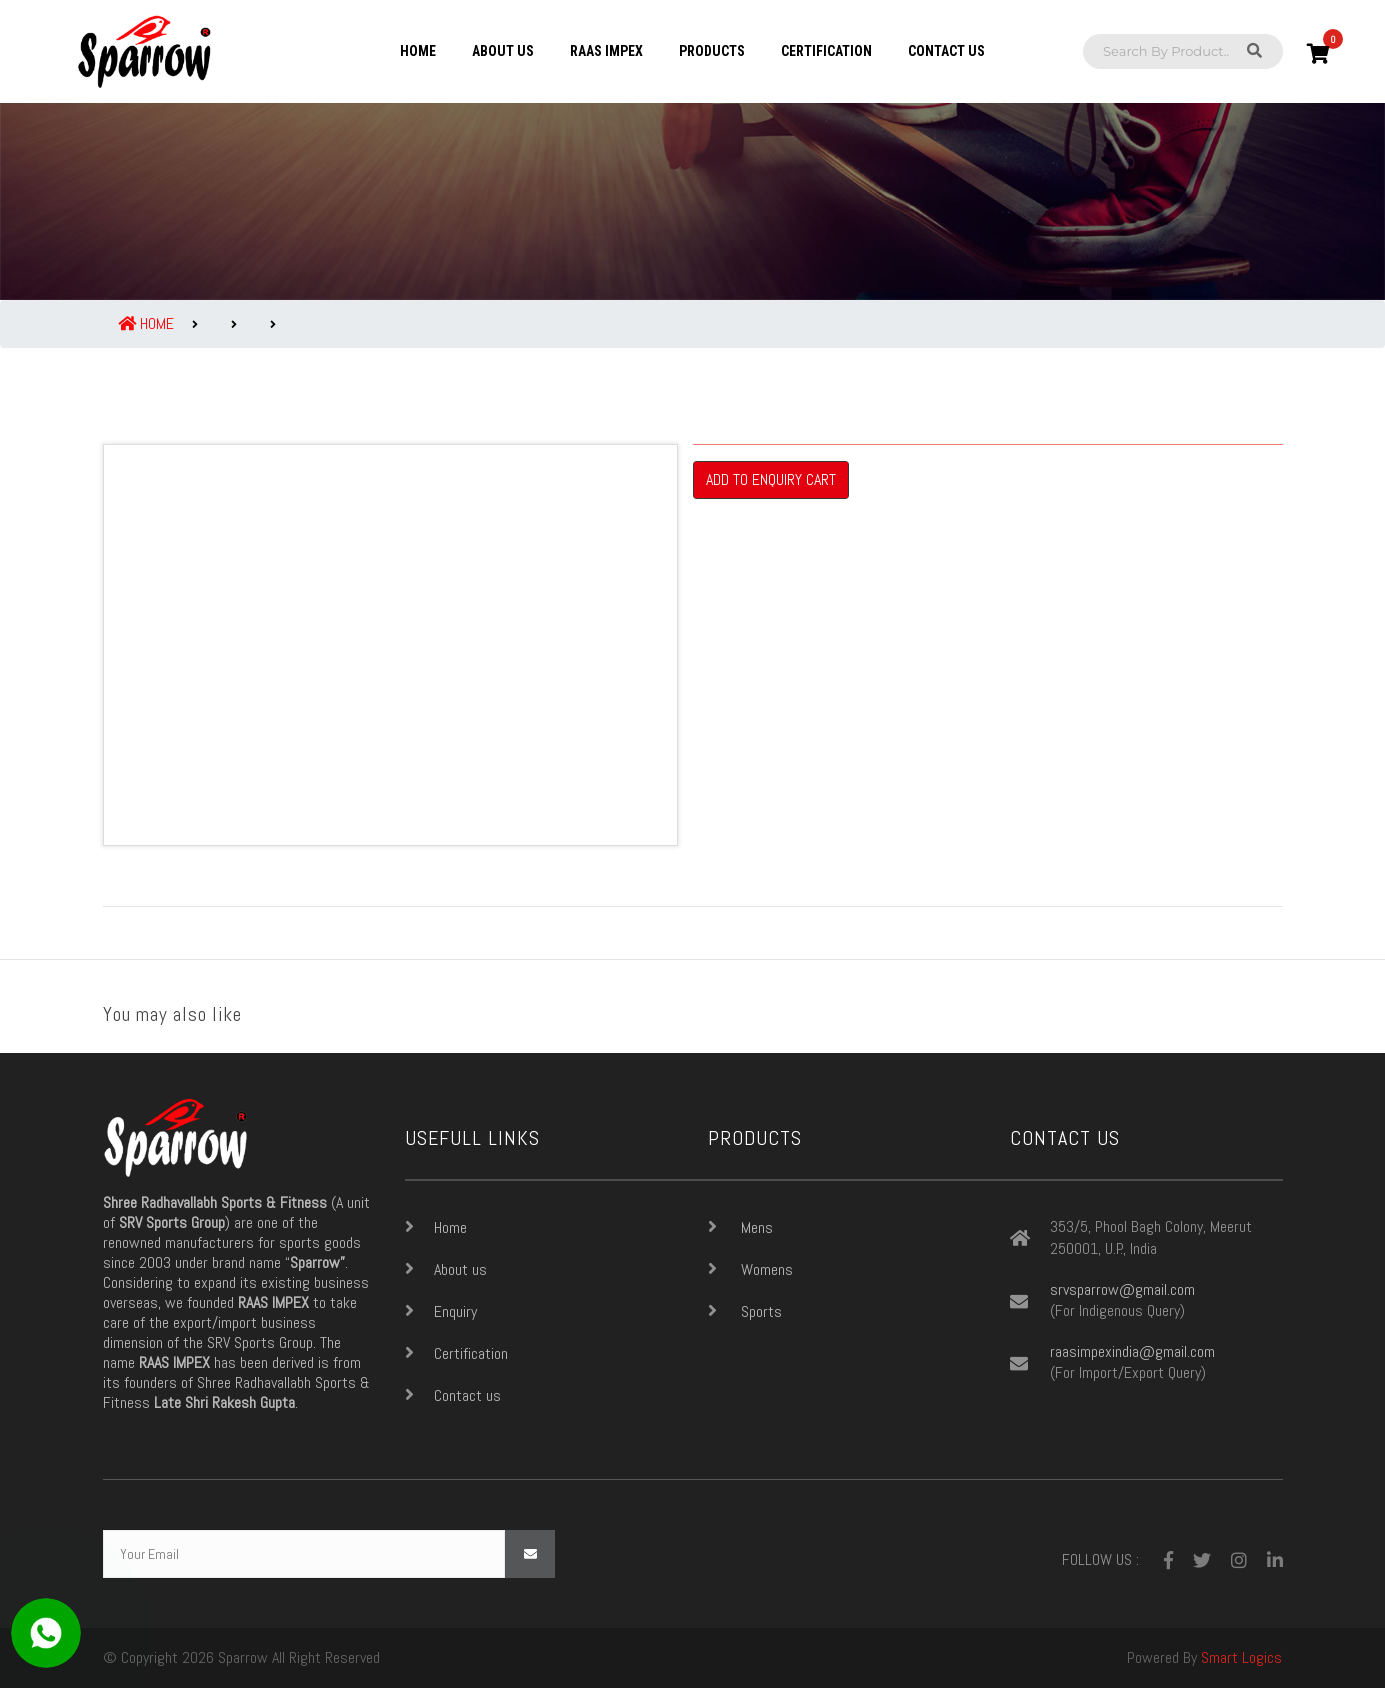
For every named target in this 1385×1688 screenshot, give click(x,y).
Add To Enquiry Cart (771, 479)
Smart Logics (1241, 1657)
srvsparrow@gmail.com (1122, 1290)
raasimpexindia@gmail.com (1132, 1352)
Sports (745, 1311)
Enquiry (441, 1311)
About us (503, 51)
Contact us (946, 51)
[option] (390, 645)
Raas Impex (606, 51)
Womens (750, 1269)
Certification (826, 51)
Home (418, 51)
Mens (740, 1227)
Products (712, 51)
